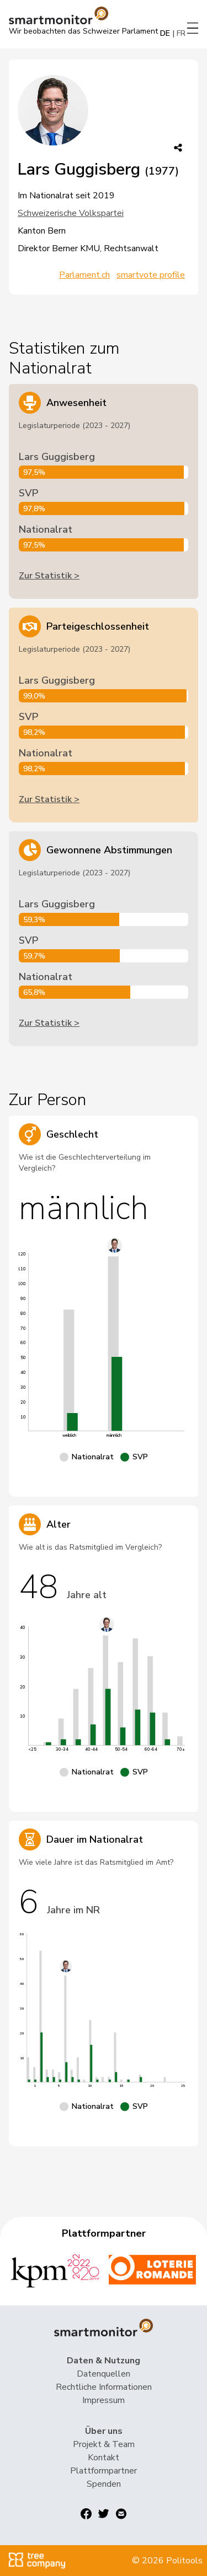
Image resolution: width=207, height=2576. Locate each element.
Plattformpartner (103, 2471)
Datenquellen (103, 2374)
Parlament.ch (84, 275)
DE (165, 33)
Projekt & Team (104, 2444)
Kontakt (103, 2457)
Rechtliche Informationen (104, 2387)
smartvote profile (150, 275)
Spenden (104, 2484)
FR (181, 33)
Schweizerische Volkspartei (71, 213)
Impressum (103, 2400)
